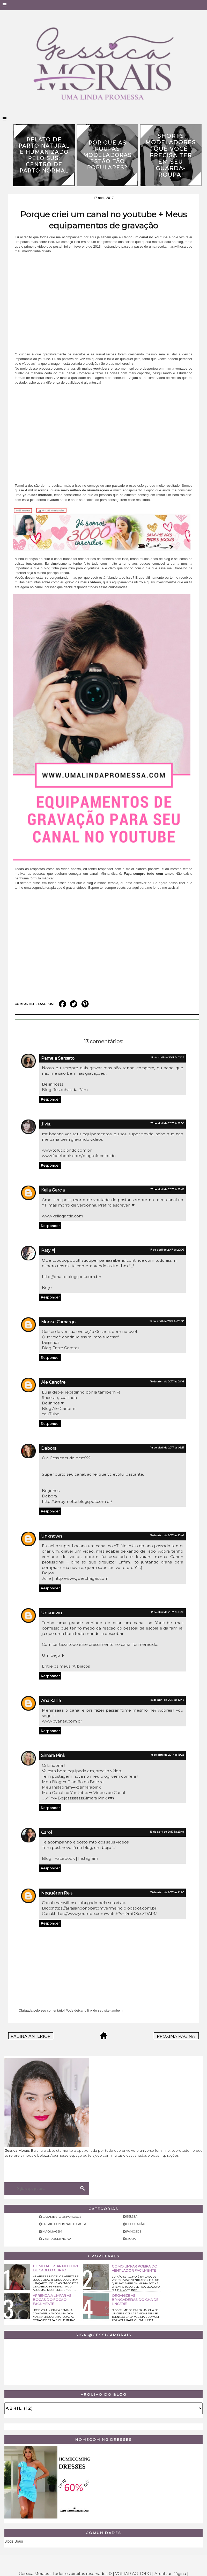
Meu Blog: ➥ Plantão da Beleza (72, 1781)
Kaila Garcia (53, 1190)
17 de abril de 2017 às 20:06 (167, 1249)
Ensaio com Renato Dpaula (64, 2224)
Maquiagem (52, 2231)
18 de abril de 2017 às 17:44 (167, 1700)
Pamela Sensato (58, 1058)
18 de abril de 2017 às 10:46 (167, 1535)
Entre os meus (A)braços (66, 1666)
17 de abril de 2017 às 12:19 (167, 1057)
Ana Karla (51, 1700)
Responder (50, 1099)
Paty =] (48, 1250)
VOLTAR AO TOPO (133, 2573)
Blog (46, 1858)
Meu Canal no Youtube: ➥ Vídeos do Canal (83, 1792)
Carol (46, 1832)
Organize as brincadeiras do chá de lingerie (135, 2299)
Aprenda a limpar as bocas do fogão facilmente (52, 2299)
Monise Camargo (58, 1321)
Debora (48, 1448)
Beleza (131, 2216)
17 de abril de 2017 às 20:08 (167, 1321)
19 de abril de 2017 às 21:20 (167, 1892)
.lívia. (46, 1124)
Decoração (135, 2224)
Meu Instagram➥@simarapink (71, 1787)
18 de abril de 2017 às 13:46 (167, 1612)
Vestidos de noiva (56, 2239)
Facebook (65, 1858)
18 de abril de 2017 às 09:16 (167, 1381)
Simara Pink (53, 1755)
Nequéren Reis (56, 1893)
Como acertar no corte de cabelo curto (56, 2268)
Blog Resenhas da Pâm (65, 1089)
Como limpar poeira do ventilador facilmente (134, 2268)
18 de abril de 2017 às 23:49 (167, 1831)
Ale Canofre (53, 1382)
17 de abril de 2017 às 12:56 (167, 1123)
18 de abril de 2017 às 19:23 (167, 1754)
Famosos (133, 2231)
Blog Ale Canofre (59, 1408)
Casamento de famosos (61, 2217)
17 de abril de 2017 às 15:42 (167, 1189)
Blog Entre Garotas (60, 1347)
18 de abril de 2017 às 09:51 (167, 1447)
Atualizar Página (170, 2573)
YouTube (51, 1413)
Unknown (51, 1536)
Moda (131, 2239)
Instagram (88, 1858)
